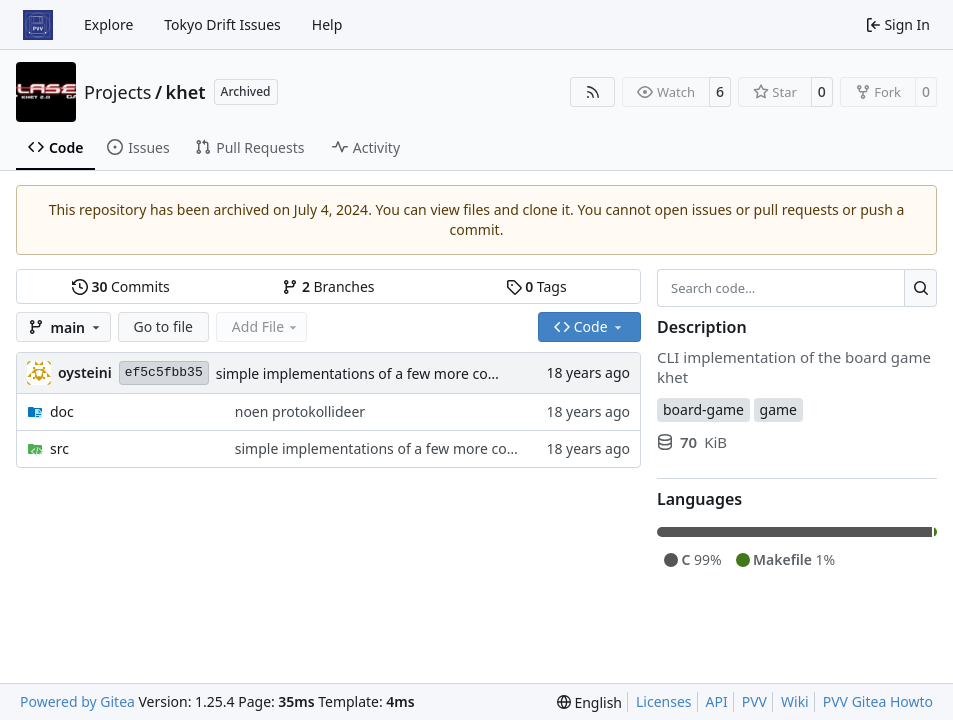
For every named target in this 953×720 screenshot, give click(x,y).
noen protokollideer (300, 411)
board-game (703, 409)
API (717, 701)
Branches (328, 286)
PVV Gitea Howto (878, 701)
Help (327, 24)
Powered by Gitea (77, 701)
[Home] (38, 25)
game (778, 409)
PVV (754, 701)
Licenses (664, 701)
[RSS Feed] (593, 92)
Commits (121, 286)
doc (62, 411)
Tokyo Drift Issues (222, 24)
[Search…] (920, 288)
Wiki (795, 701)
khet (186, 92)
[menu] (589, 702)
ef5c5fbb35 (164, 372)
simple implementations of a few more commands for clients (415, 373)
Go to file (163, 326)
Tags (536, 286)
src (59, 448)
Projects (117, 92)
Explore (108, 24)
